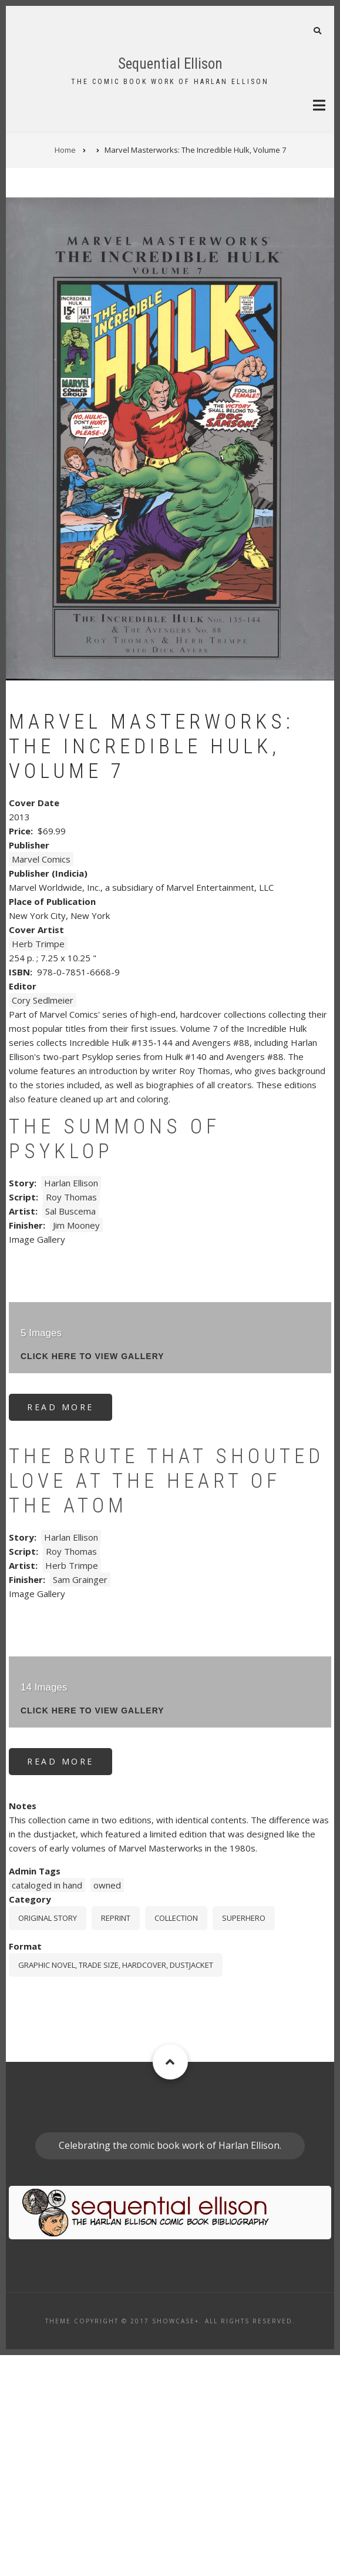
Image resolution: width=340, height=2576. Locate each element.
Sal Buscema (70, 1431)
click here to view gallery (92, 1576)
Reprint (115, 2138)
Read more (69, 1631)
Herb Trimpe (38, 1164)
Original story (47, 2138)
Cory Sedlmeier (42, 1220)
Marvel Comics (41, 1079)
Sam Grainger (80, 1800)
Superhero (243, 2138)
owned (107, 2105)
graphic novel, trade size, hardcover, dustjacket (115, 2185)
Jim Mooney (76, 1445)
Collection (176, 2138)
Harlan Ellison (71, 1403)
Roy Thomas (71, 1417)
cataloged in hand (47, 2105)
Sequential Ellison (170, 63)
